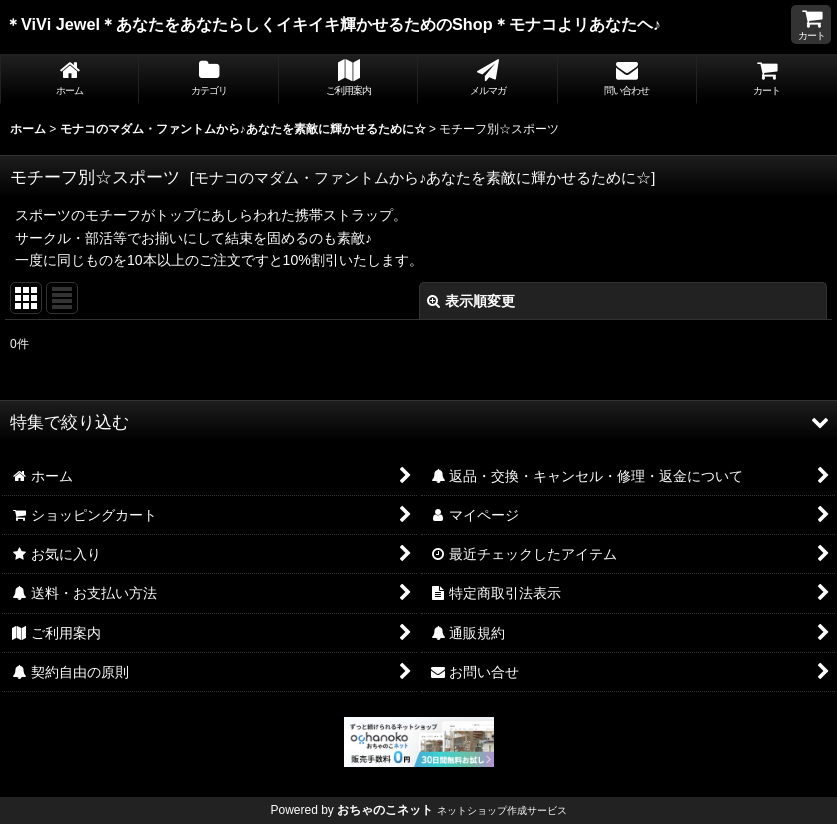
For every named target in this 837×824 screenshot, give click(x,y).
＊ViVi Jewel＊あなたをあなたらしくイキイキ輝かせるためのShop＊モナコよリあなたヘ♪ (351, 24)
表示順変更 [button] (471, 301)
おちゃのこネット (385, 810)
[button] (418, 422)
